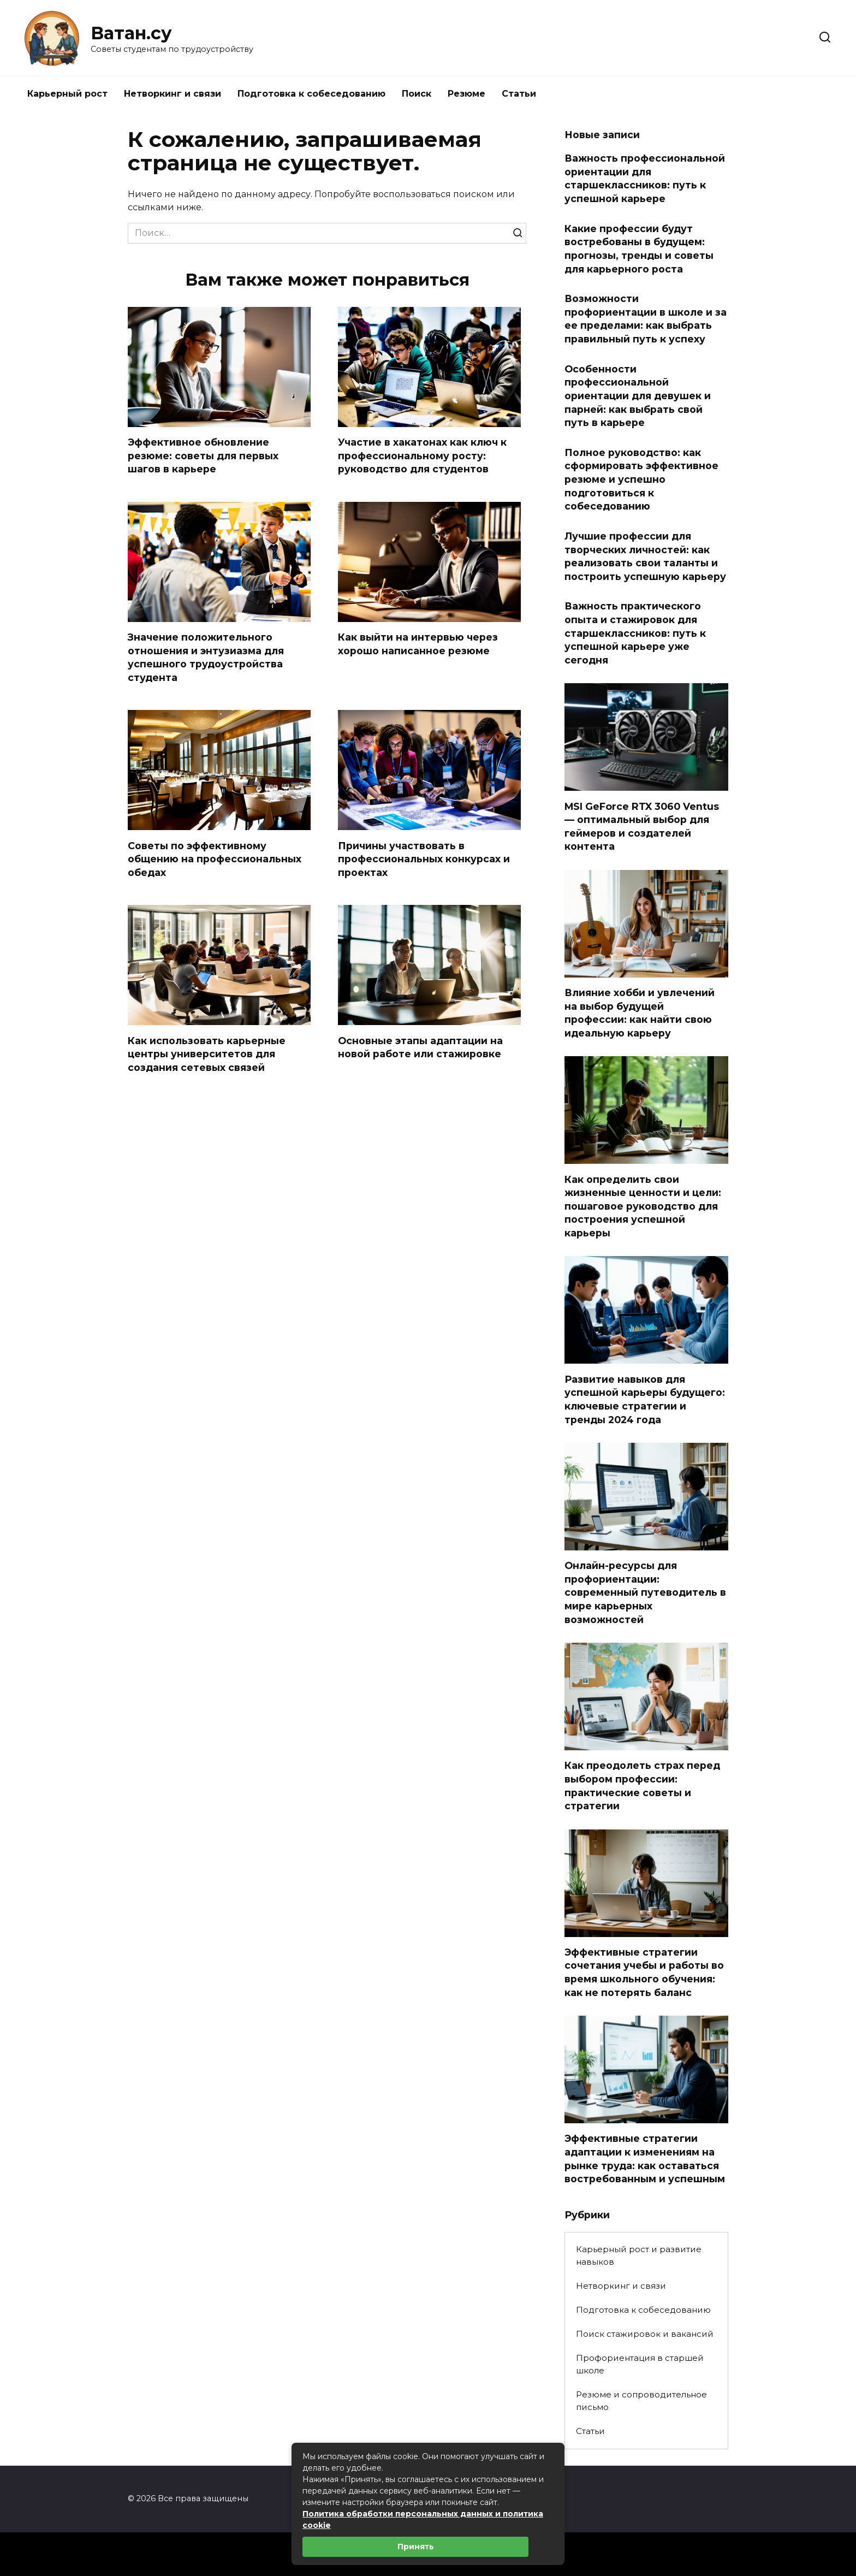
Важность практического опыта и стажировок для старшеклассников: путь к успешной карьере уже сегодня (635, 633)
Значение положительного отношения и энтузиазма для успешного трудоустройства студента (206, 657)
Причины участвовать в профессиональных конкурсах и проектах (424, 858)
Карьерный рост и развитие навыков (639, 2255)
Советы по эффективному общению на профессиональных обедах (214, 858)
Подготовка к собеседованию (311, 93)
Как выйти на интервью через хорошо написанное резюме (418, 643)
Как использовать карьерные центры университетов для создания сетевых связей (207, 1053)
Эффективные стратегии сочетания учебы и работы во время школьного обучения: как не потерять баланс (644, 1972)
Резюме (466, 93)
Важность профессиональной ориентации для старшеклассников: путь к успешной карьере (644, 178)
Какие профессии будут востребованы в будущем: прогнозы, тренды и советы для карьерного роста (639, 248)
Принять (415, 2546)
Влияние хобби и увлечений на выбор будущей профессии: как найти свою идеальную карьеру (639, 1013)
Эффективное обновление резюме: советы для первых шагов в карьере (203, 455)
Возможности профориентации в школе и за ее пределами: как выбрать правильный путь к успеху (645, 319)
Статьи (519, 93)
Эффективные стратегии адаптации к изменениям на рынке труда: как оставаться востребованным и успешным (644, 2158)
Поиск (416, 93)
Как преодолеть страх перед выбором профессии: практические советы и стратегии (642, 1785)
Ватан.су (131, 33)
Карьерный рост (67, 93)
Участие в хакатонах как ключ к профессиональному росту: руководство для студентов (422, 455)
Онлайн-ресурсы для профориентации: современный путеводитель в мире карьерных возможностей (645, 1592)
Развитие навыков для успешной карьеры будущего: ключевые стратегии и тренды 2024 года (644, 1399)
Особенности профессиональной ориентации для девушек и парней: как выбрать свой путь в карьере (637, 395)
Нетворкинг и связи (172, 93)
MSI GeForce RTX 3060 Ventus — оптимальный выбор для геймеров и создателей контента (641, 826)
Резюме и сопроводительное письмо (641, 2400)
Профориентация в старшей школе (640, 2364)
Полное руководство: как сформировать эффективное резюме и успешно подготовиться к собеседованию (641, 479)
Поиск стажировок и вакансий (645, 2334)
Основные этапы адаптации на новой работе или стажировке (420, 1046)
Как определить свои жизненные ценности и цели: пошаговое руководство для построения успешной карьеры (642, 1206)
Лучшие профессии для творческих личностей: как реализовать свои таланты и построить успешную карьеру (645, 556)
